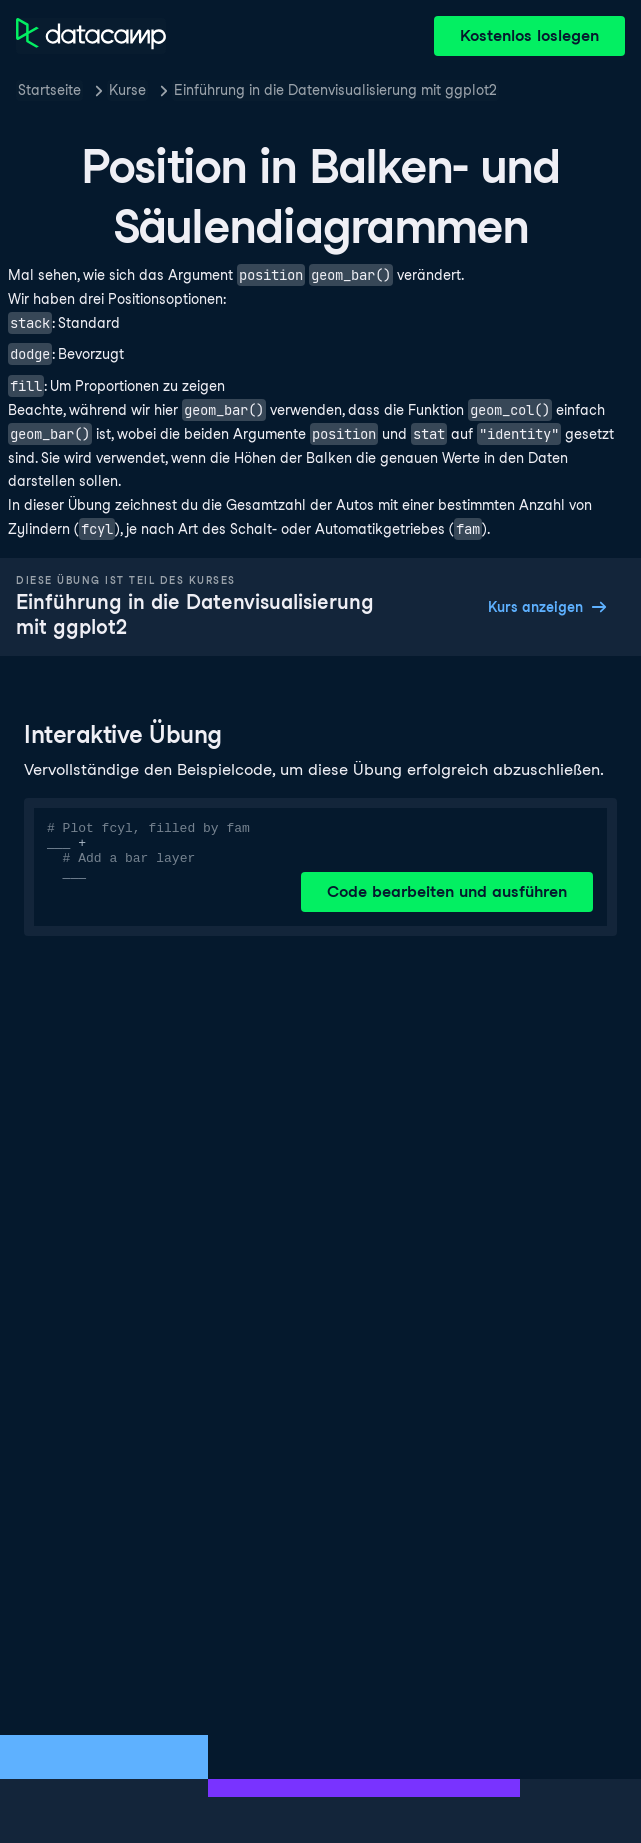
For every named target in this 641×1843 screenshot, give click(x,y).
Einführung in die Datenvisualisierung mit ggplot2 (335, 90)
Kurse (127, 90)
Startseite (49, 90)
